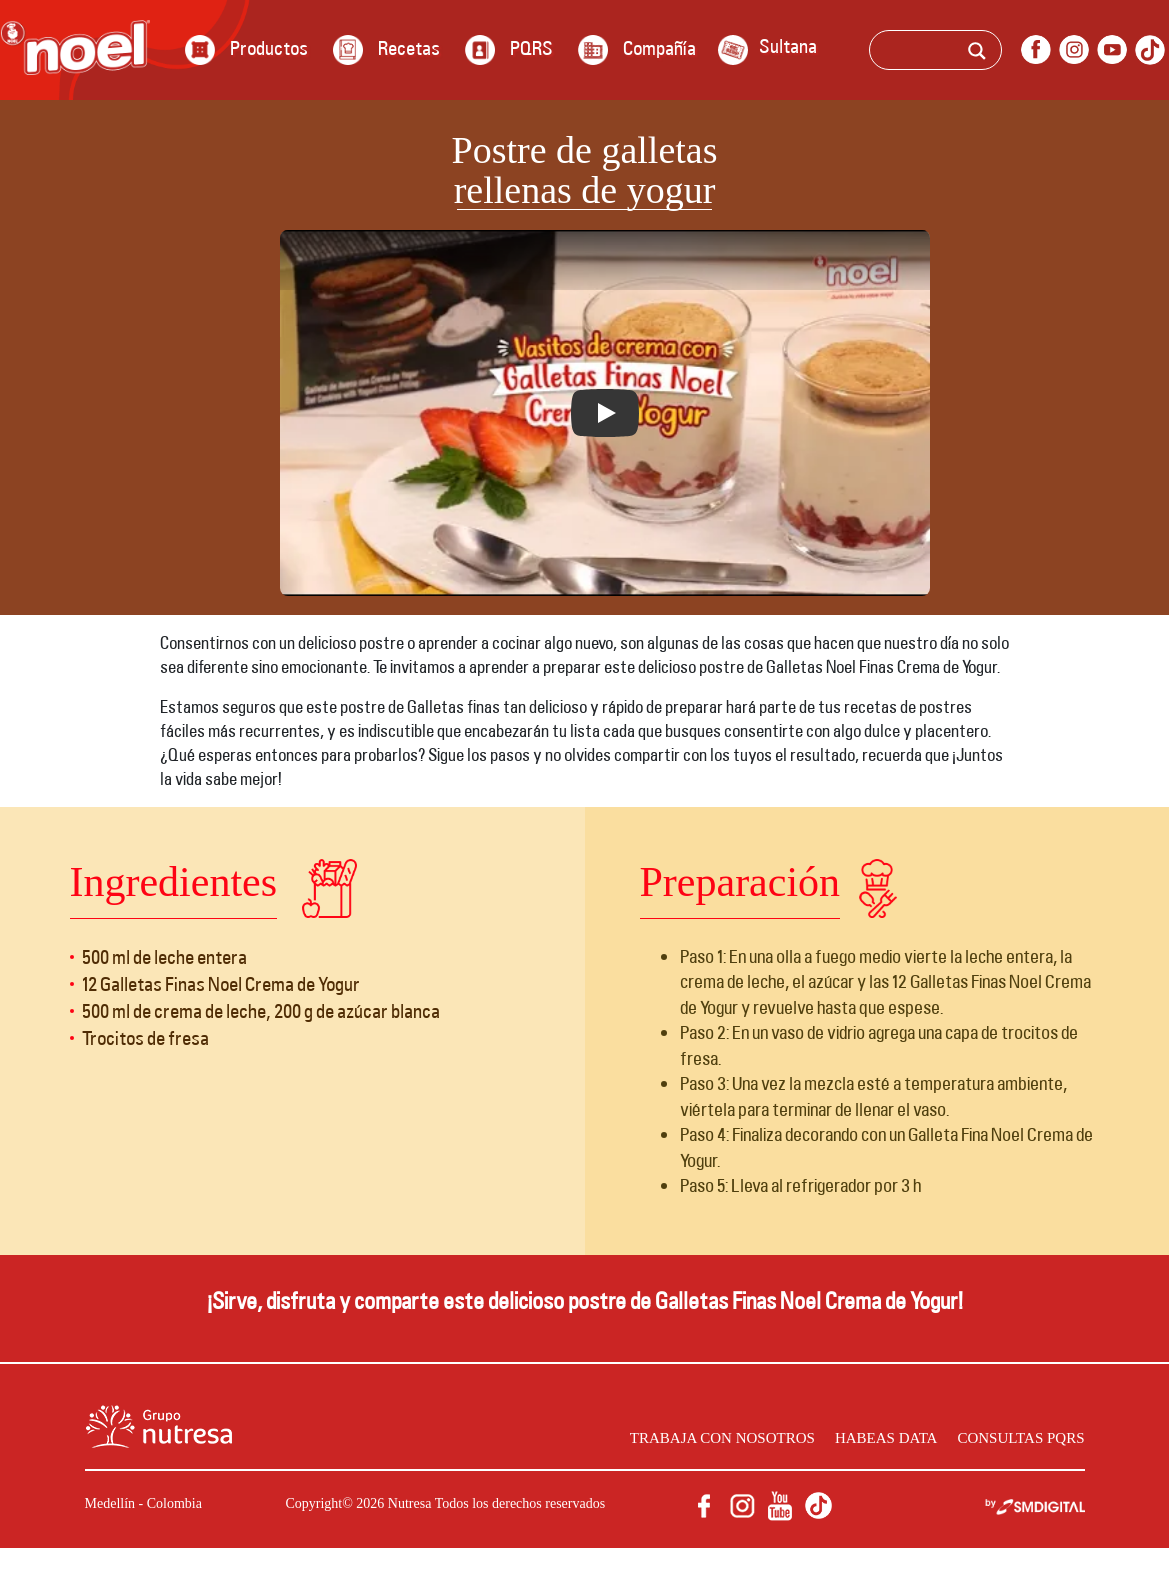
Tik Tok (1150, 50)
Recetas (409, 48)
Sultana (788, 46)
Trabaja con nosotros (681, 1437)
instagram (1074, 50)
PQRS (531, 48)
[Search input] (963, 53)
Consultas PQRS (1012, 1437)
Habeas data (863, 1437)
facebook (1036, 50)
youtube (1112, 50)
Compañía (659, 48)
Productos (269, 48)
